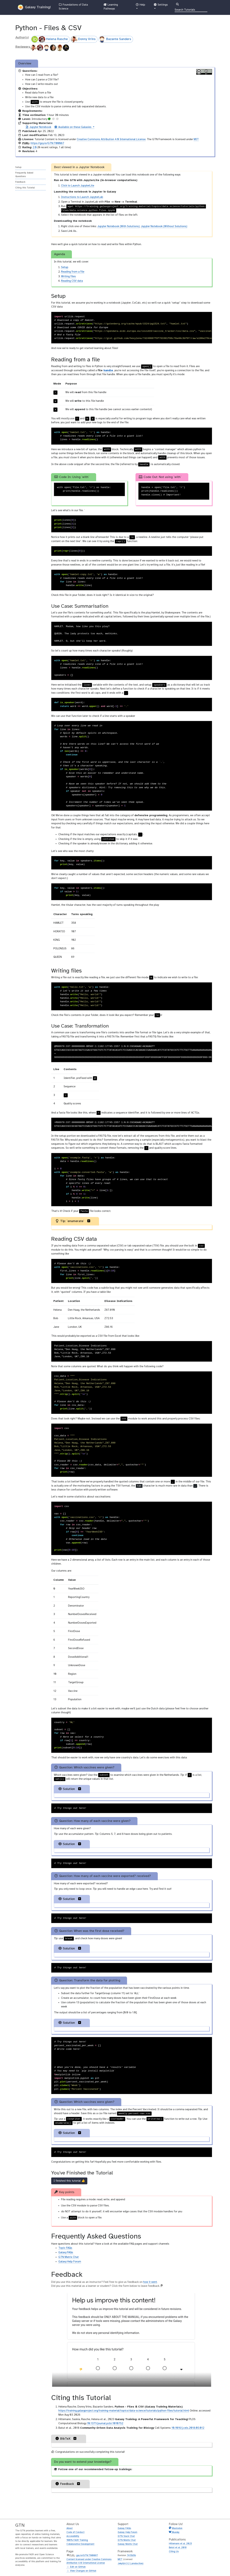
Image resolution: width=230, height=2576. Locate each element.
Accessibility (72, 2536)
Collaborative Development (80, 2544)
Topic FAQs (65, 2248)
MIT (196, 139)
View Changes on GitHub (81, 2571)
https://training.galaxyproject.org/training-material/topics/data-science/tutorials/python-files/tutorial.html (123, 2410)
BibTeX (66, 2438)
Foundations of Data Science (73, 6)
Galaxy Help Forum (69, 2261)
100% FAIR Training (77, 2540)
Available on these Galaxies (73, 127)
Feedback (20, 182)
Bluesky (175, 2532)
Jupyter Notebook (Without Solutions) (164, 226)
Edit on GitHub (76, 2567)
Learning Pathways (111, 7)
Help (140, 7)
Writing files (68, 276)
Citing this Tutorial (25, 188)
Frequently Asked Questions (24, 175)
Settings (160, 7)
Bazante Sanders (115, 39)
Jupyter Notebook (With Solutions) (118, 226)
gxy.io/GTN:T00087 (87, 2555)
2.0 (35, 147)
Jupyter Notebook (38, 127)
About (69, 2528)
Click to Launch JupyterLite (77, 185)
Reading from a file (72, 271)
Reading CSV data (72, 281)
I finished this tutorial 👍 (69, 2180)
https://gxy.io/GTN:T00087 (47, 143)
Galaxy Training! (34, 7)
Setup (18, 167)
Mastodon (177, 2528)
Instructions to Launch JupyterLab (82, 197)
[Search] (191, 9)
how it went (150, 2282)
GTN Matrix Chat (68, 2257)
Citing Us (174, 2551)
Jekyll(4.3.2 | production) (130, 2563)
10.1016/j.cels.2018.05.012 (187, 2428)
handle (108, 370)
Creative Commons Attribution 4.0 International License (111, 139)
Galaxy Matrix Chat (128, 2544)
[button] (75, 2438)
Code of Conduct (75, 2532)
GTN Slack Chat (126, 2536)
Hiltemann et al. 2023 (180, 2543)
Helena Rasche (49, 39)
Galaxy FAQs (65, 2252)
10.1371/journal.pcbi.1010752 (105, 2423)
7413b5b (131, 2555)
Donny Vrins (83, 39)
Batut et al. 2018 (178, 2547)
